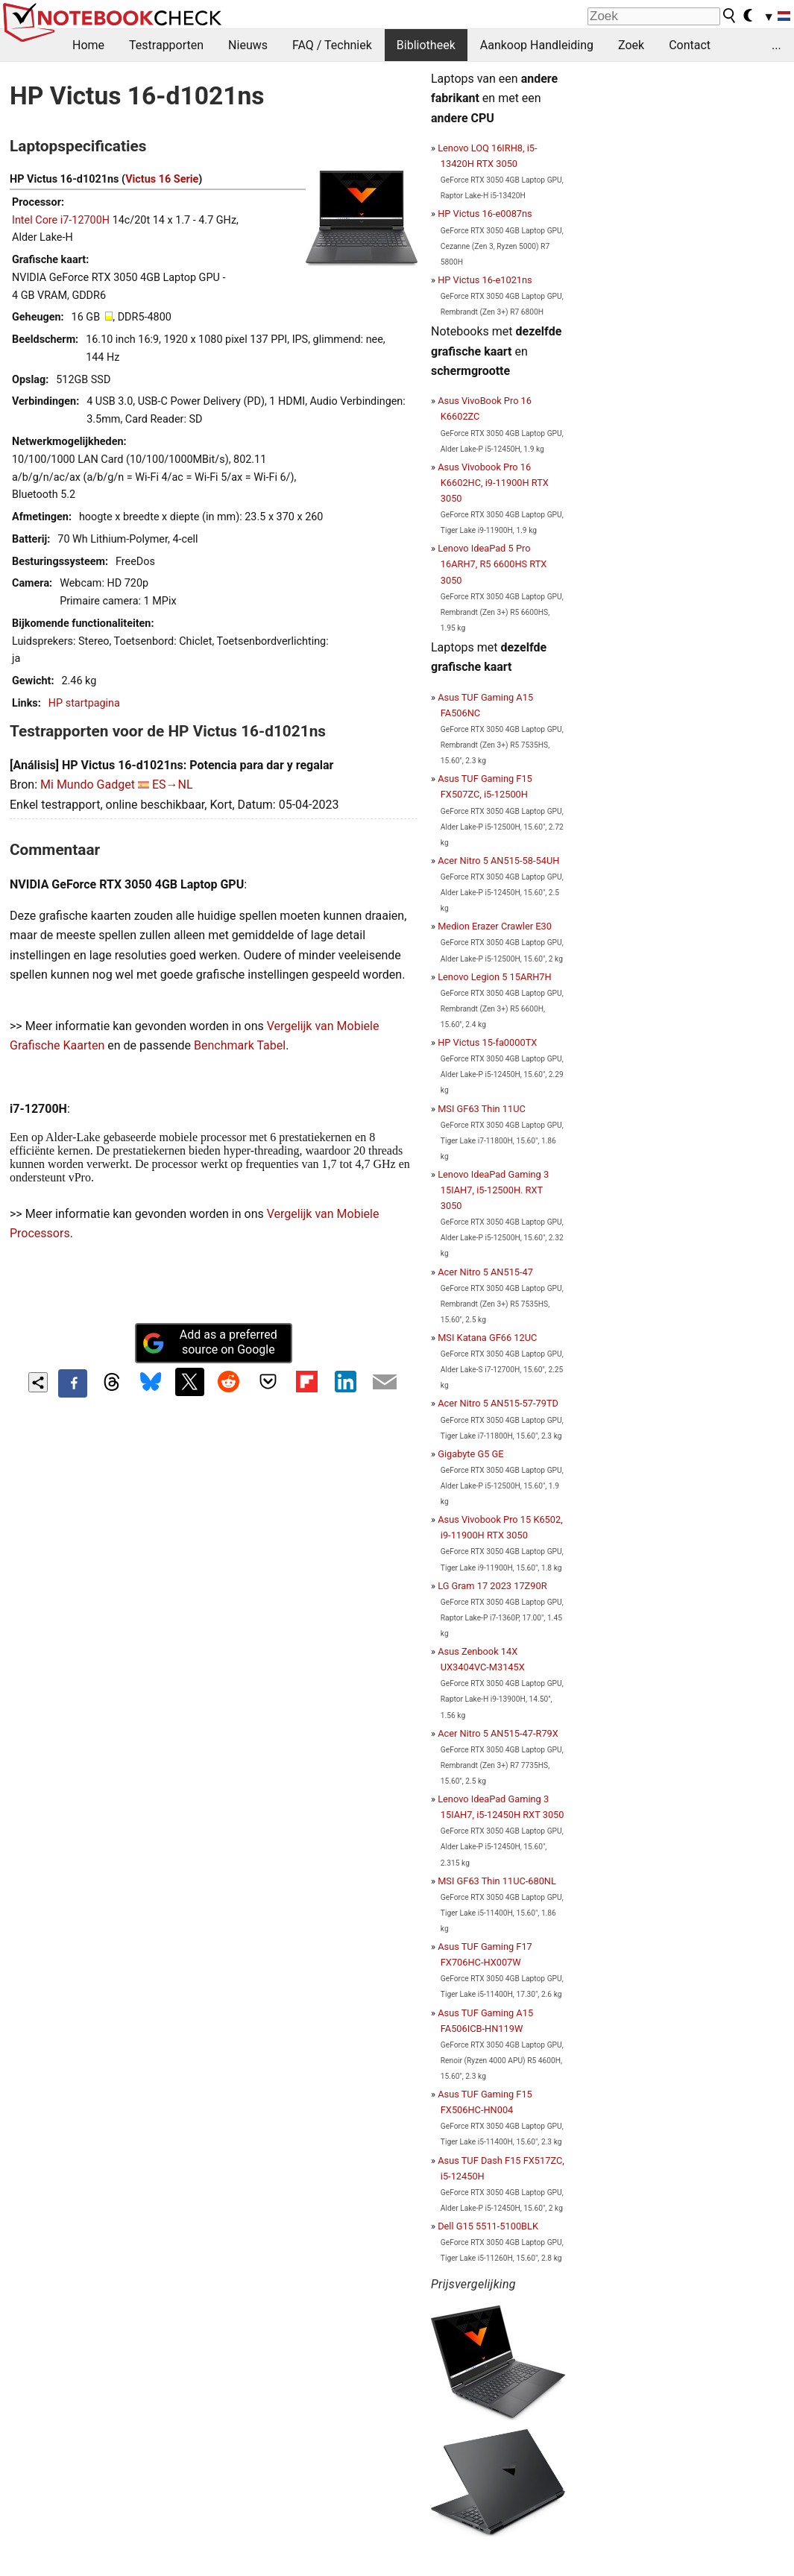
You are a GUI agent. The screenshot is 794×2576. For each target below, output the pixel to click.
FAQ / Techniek (332, 45)
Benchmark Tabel (240, 1045)
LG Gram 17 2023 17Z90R (492, 1585)
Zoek (631, 45)
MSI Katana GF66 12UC (487, 1337)
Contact (689, 45)
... (776, 45)
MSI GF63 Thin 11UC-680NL (497, 1881)
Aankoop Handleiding (536, 45)
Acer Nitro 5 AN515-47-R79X (498, 1733)
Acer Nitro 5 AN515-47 (485, 1272)
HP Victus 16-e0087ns (485, 213)
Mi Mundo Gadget (87, 784)
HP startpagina (84, 703)
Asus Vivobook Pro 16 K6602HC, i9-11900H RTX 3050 (493, 482)
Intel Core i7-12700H (61, 220)
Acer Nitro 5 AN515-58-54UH (498, 860)
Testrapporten (166, 45)
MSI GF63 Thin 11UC (482, 1108)
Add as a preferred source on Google (209, 1342)
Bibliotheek (426, 45)
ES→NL (172, 784)
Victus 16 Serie (161, 179)
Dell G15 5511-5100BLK (488, 2226)
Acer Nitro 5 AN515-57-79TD (498, 1403)
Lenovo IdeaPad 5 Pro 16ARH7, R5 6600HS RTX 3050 (492, 564)
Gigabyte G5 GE (470, 1453)
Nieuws (248, 45)
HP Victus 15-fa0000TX (487, 1042)
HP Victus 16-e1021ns (485, 279)
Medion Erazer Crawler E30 (495, 926)
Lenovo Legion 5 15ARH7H (494, 976)
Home (88, 45)
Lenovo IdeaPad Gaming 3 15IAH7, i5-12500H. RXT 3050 (493, 1190)
